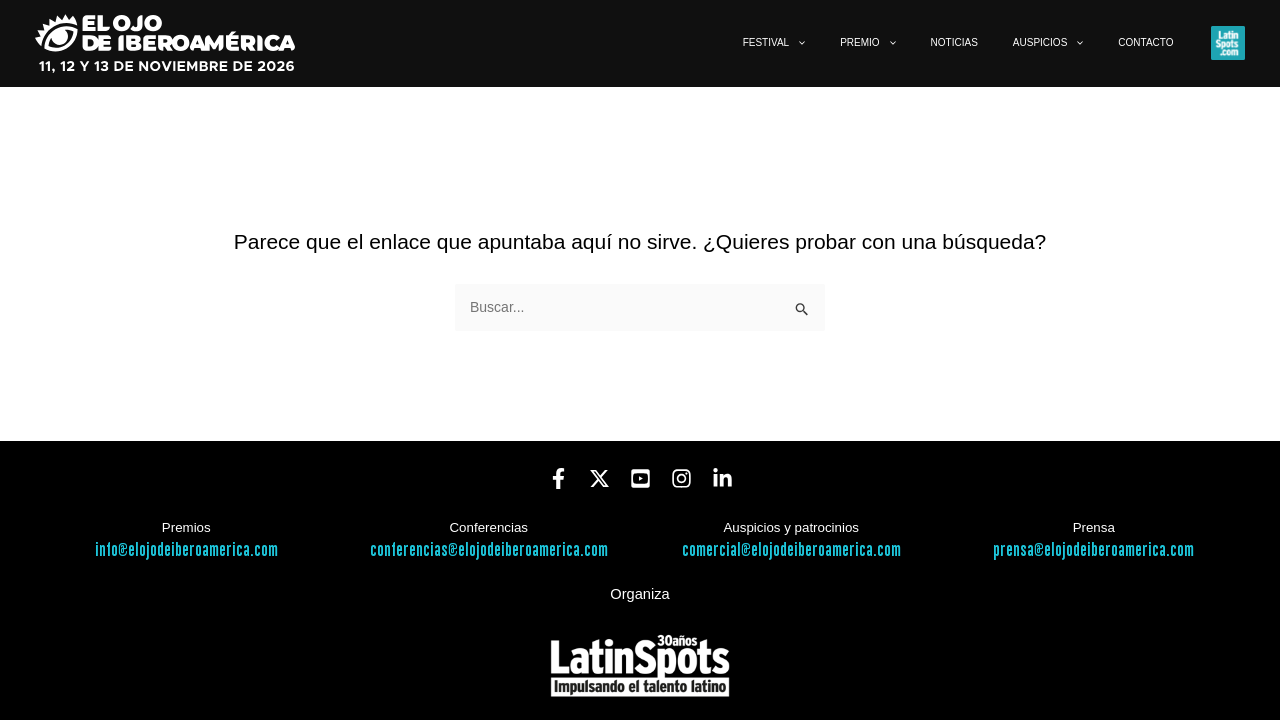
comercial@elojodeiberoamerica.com (791, 550)
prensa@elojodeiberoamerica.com (1093, 550)
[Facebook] (558, 478)
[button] (865, 43)
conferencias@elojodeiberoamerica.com (489, 550)
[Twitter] (599, 478)
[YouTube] (640, 478)
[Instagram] (681, 478)
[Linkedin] (722, 478)
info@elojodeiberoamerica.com (186, 550)
